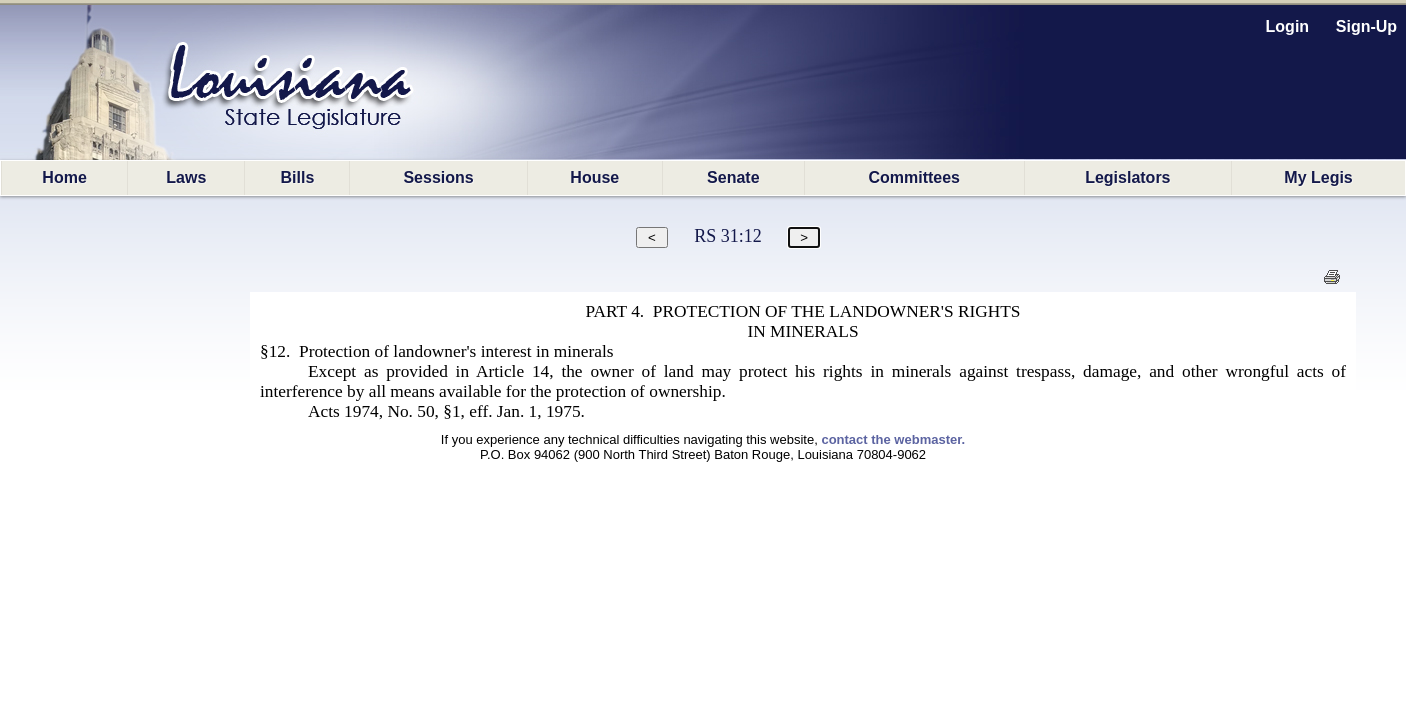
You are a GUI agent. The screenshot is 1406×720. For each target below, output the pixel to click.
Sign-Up (1366, 26)
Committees (914, 177)
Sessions (438, 177)
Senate (733, 177)
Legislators (1127, 177)
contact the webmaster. (893, 439)
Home (64, 177)
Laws (186, 177)
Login (1288, 26)
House (594, 177)
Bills (297, 177)
